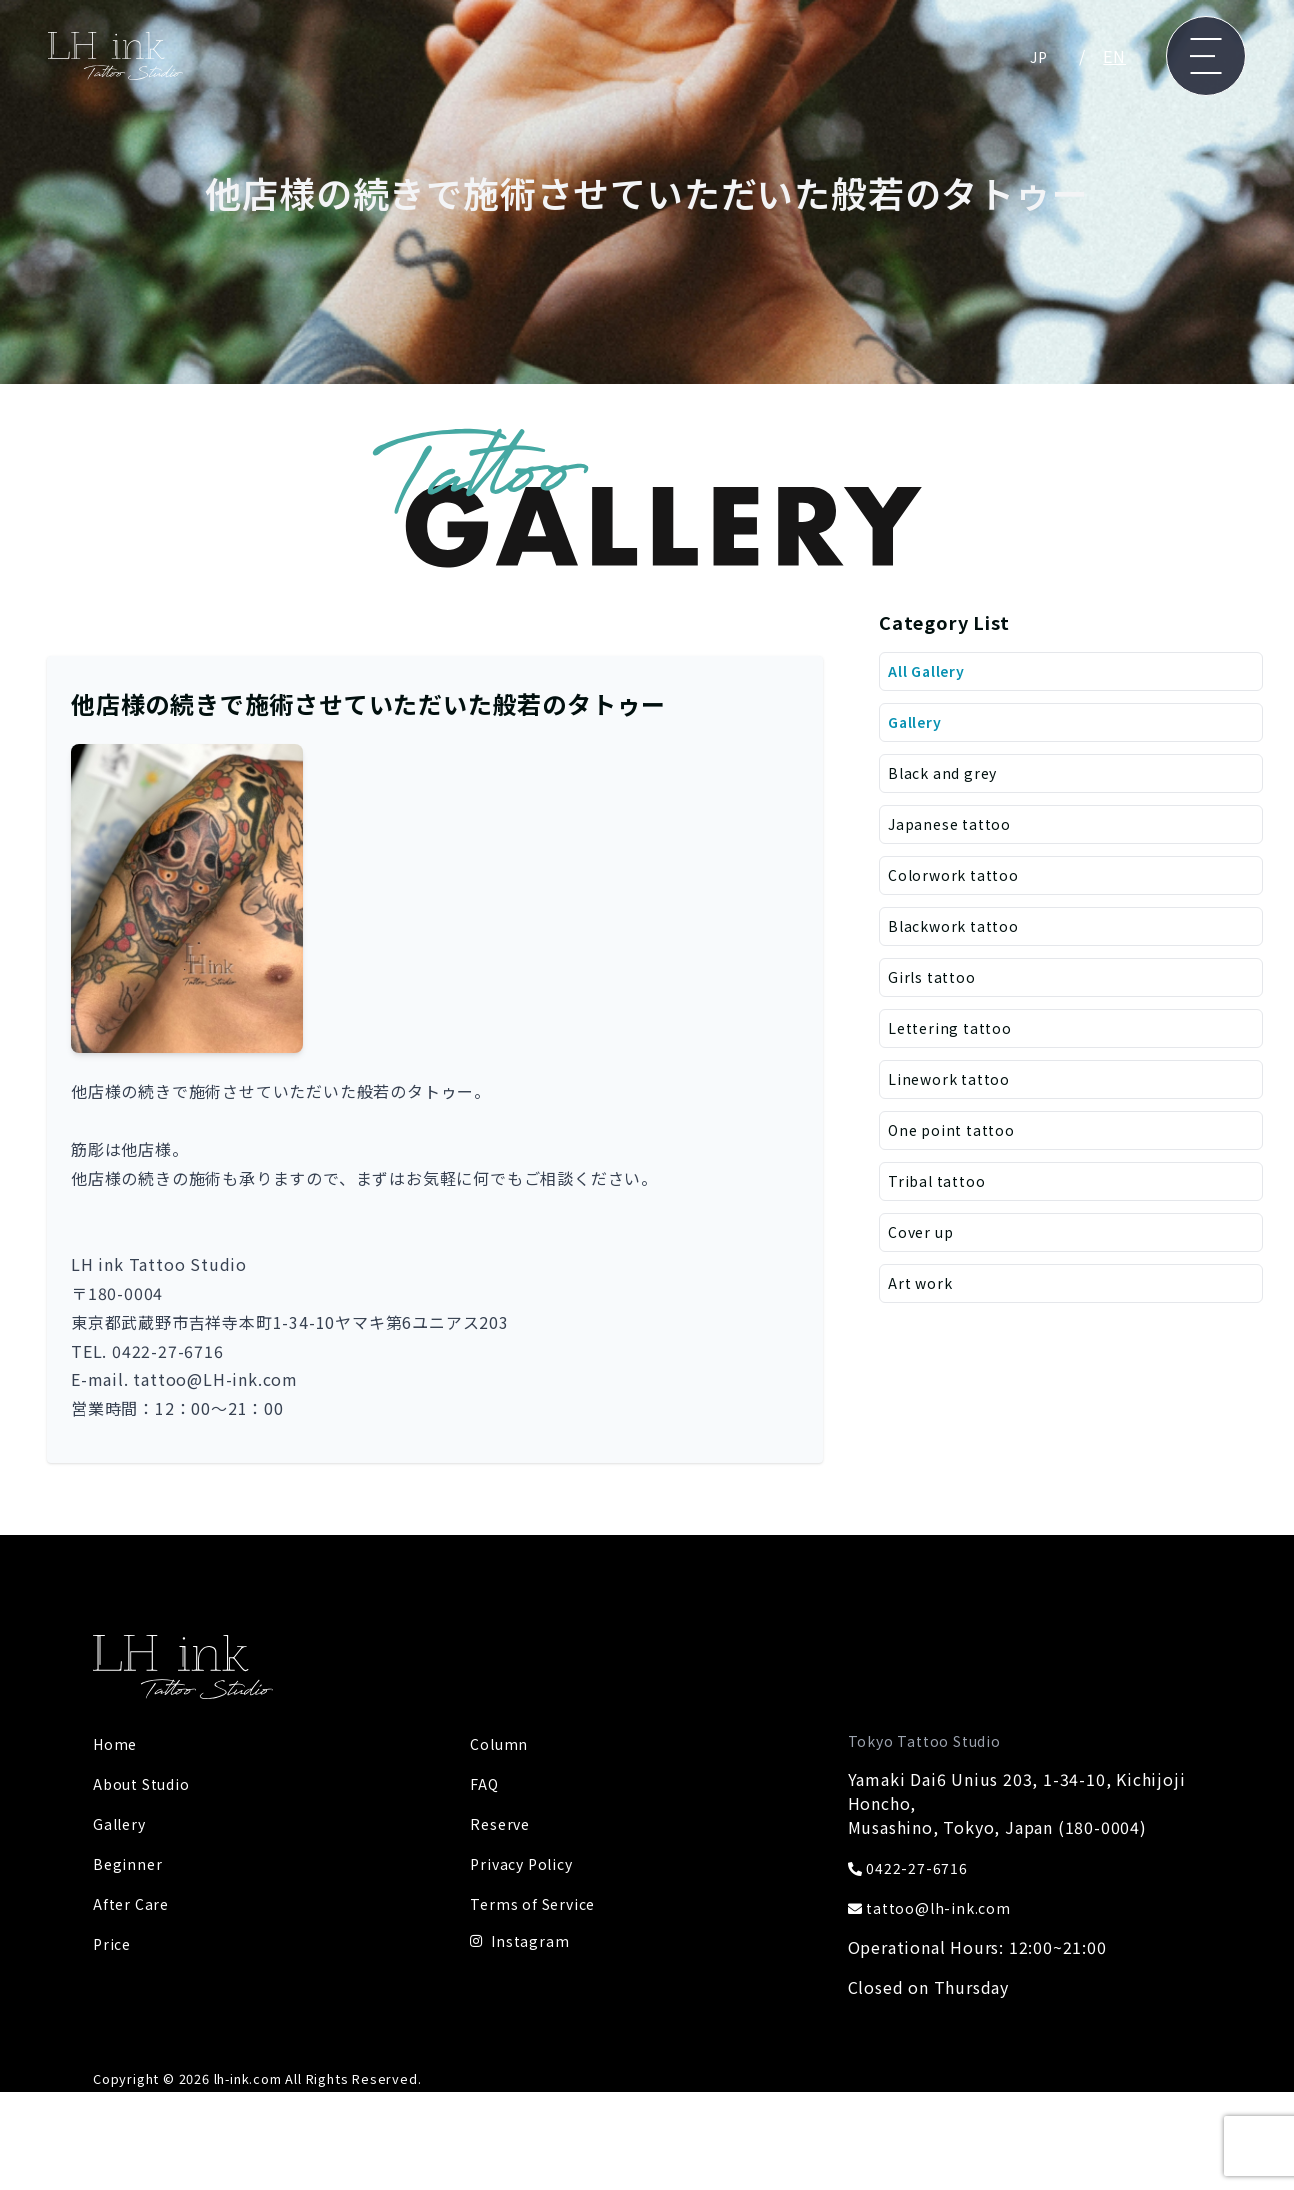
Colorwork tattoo (960, 889)
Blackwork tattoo (960, 943)
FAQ (485, 1783)
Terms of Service (539, 1903)
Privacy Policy (527, 1863)
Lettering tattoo (956, 1051)
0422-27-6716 (914, 1867)
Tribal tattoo (941, 1213)
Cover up (924, 1267)
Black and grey (947, 781)
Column (502, 1743)
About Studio (149, 1783)
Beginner (129, 1863)
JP (1037, 56)
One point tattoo (958, 1159)
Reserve (502, 1823)
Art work (923, 1321)
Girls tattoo (936, 997)
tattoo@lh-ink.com (937, 1907)
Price (114, 1943)
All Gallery (932, 673)
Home (117, 1743)
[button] (187, 898)
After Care (133, 1903)
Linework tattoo (955, 1105)
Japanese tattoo (955, 835)
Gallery (918, 727)
